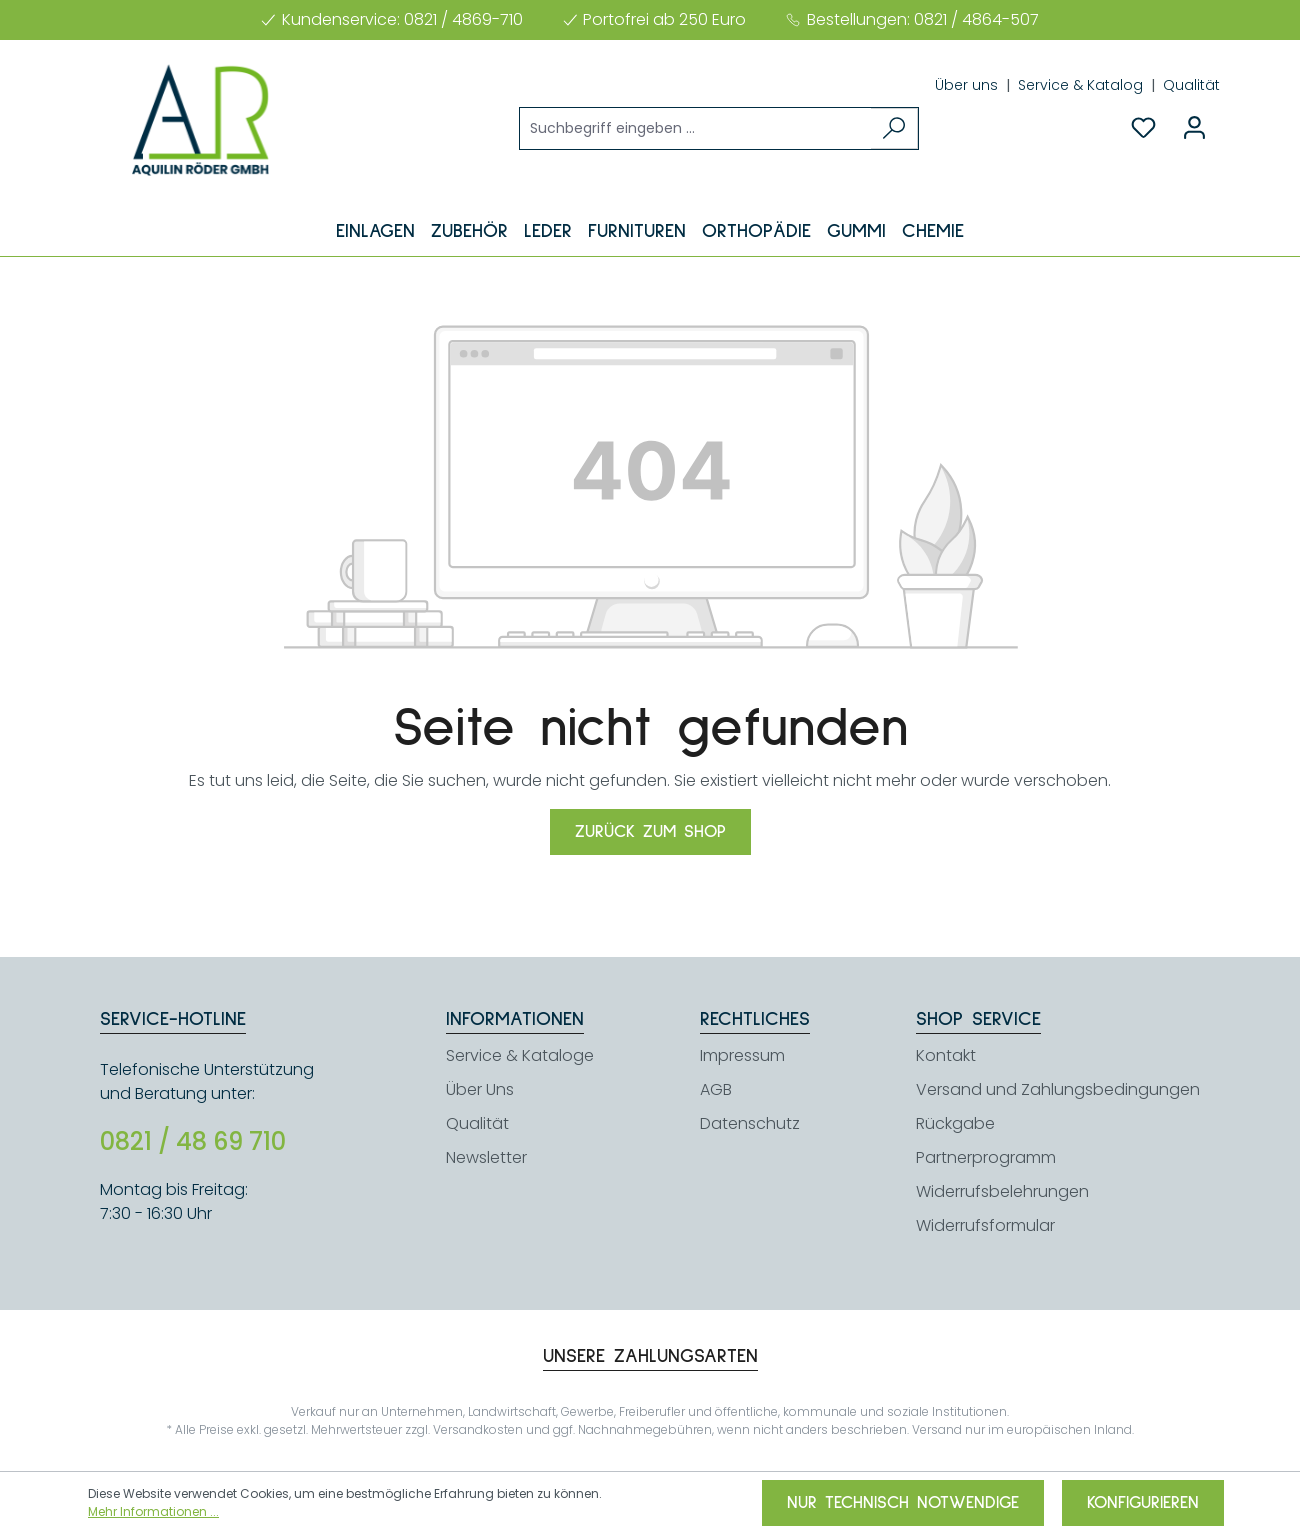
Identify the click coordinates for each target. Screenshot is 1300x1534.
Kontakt (946, 1055)
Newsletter (486, 1157)
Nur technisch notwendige (903, 1503)
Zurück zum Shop (650, 832)
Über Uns (480, 1089)
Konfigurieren (1143, 1503)
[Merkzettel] (1143, 128)
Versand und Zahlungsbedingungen (1058, 1089)
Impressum (742, 1055)
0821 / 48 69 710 (193, 1142)
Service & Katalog (1082, 85)
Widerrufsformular (985, 1225)
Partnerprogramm (986, 1157)
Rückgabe (955, 1123)
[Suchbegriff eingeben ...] (696, 128)
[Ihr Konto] (1194, 128)
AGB (716, 1089)
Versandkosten (478, 1429)
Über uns (968, 85)
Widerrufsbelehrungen (1002, 1191)
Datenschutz (750, 1123)
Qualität (1191, 85)
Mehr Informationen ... (153, 1511)
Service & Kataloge (520, 1055)
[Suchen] (894, 128)
